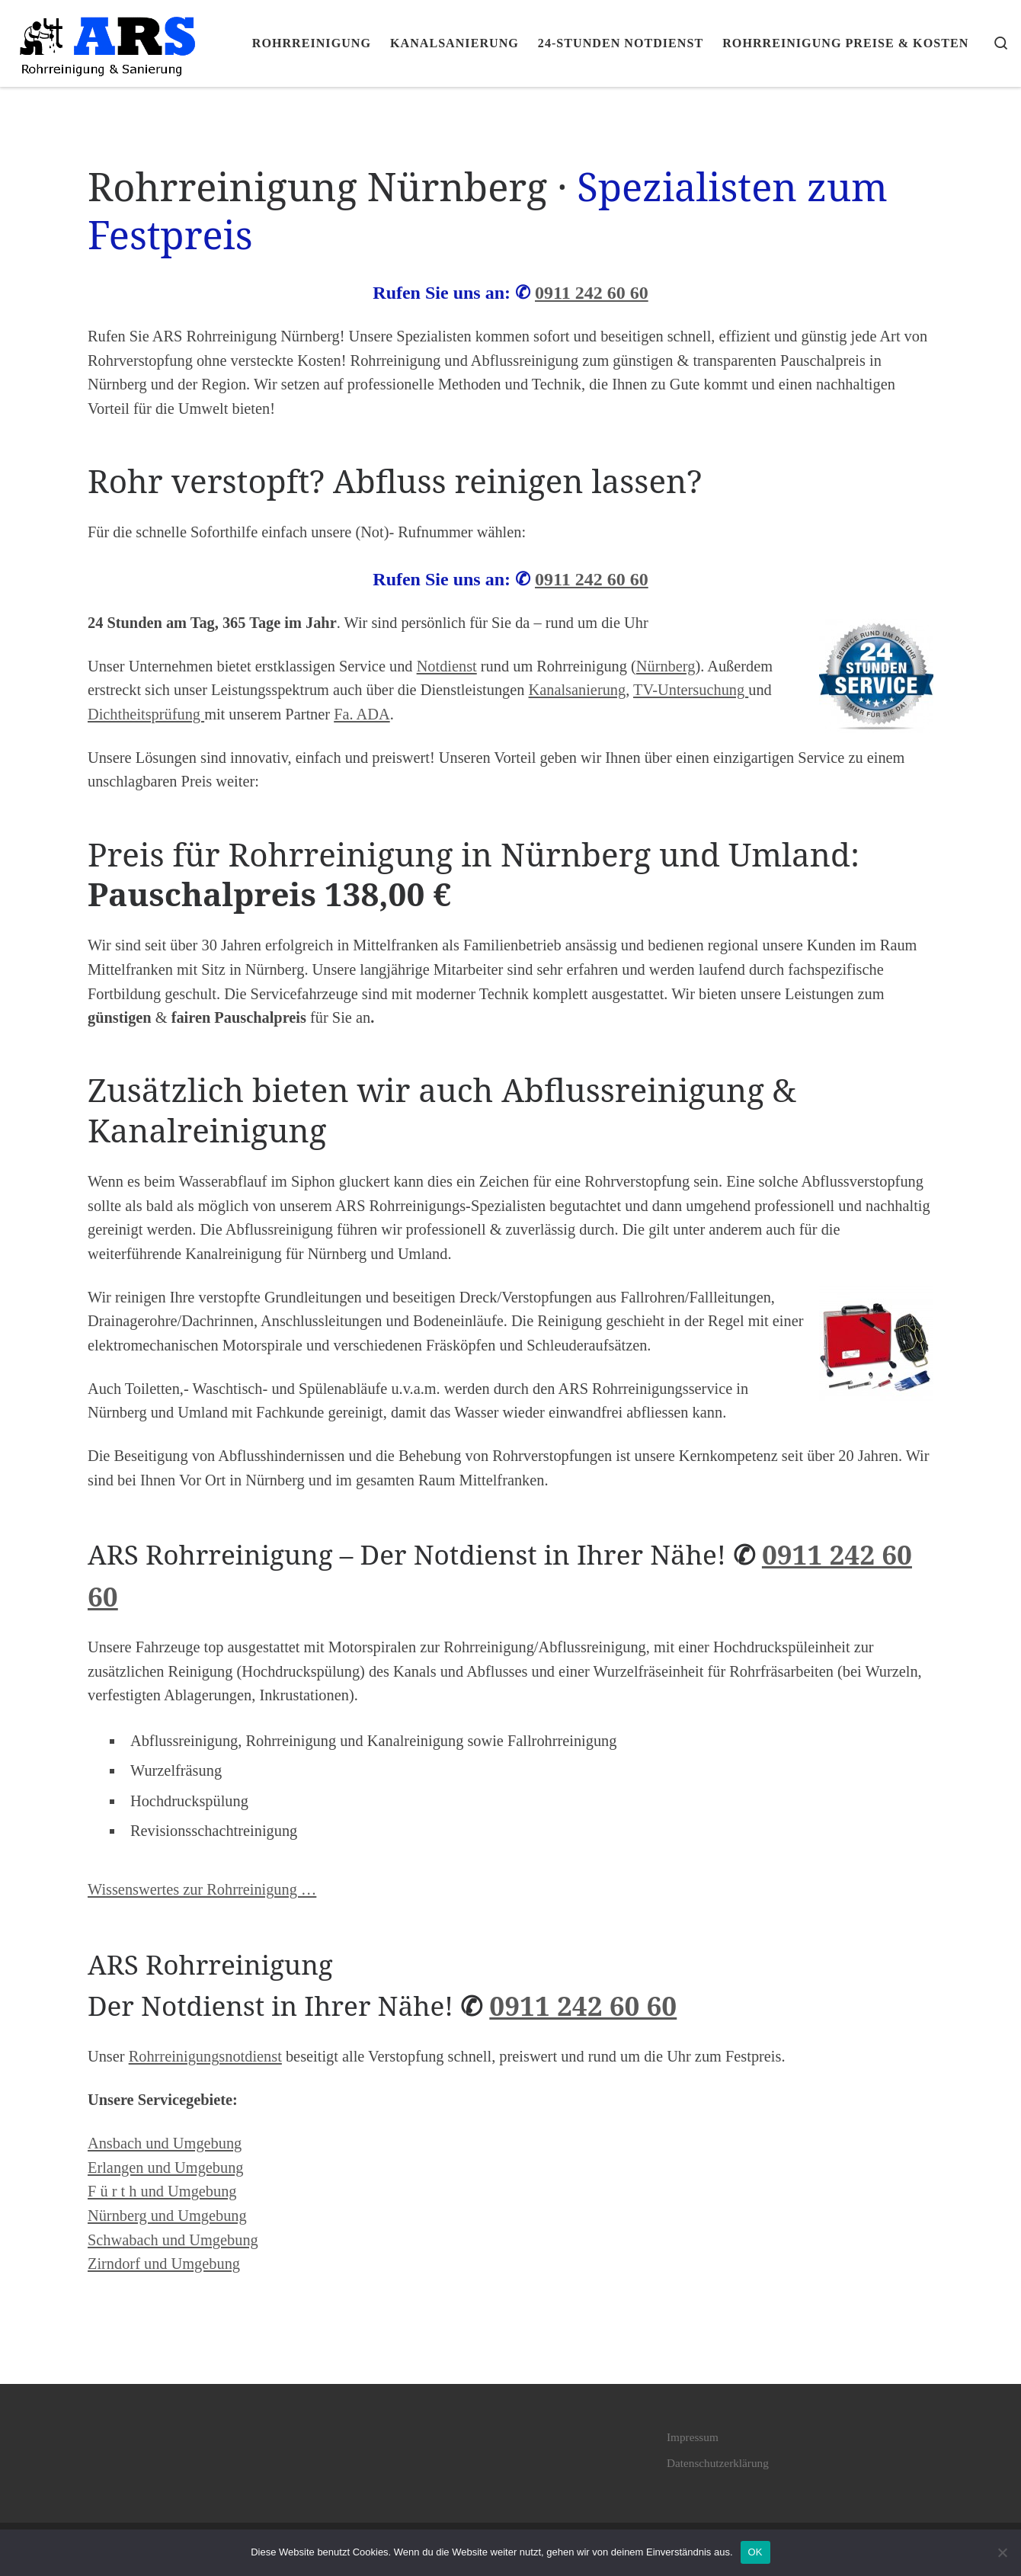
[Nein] (1002, 2552)
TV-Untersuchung (690, 689)
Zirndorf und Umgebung (164, 2263)
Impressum (693, 2436)
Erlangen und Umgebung (166, 2167)
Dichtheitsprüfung (146, 714)
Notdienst (447, 666)
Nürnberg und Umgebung (167, 2215)
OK (755, 2552)
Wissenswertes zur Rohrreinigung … (202, 1889)
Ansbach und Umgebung (165, 2143)
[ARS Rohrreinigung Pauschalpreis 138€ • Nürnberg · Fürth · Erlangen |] (106, 39)
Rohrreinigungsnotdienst (205, 2056)
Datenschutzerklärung (718, 2462)
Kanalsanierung (577, 689)
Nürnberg (666, 666)
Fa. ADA (361, 714)
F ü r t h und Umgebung (162, 2191)
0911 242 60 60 (591, 293)
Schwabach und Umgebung (173, 2240)
